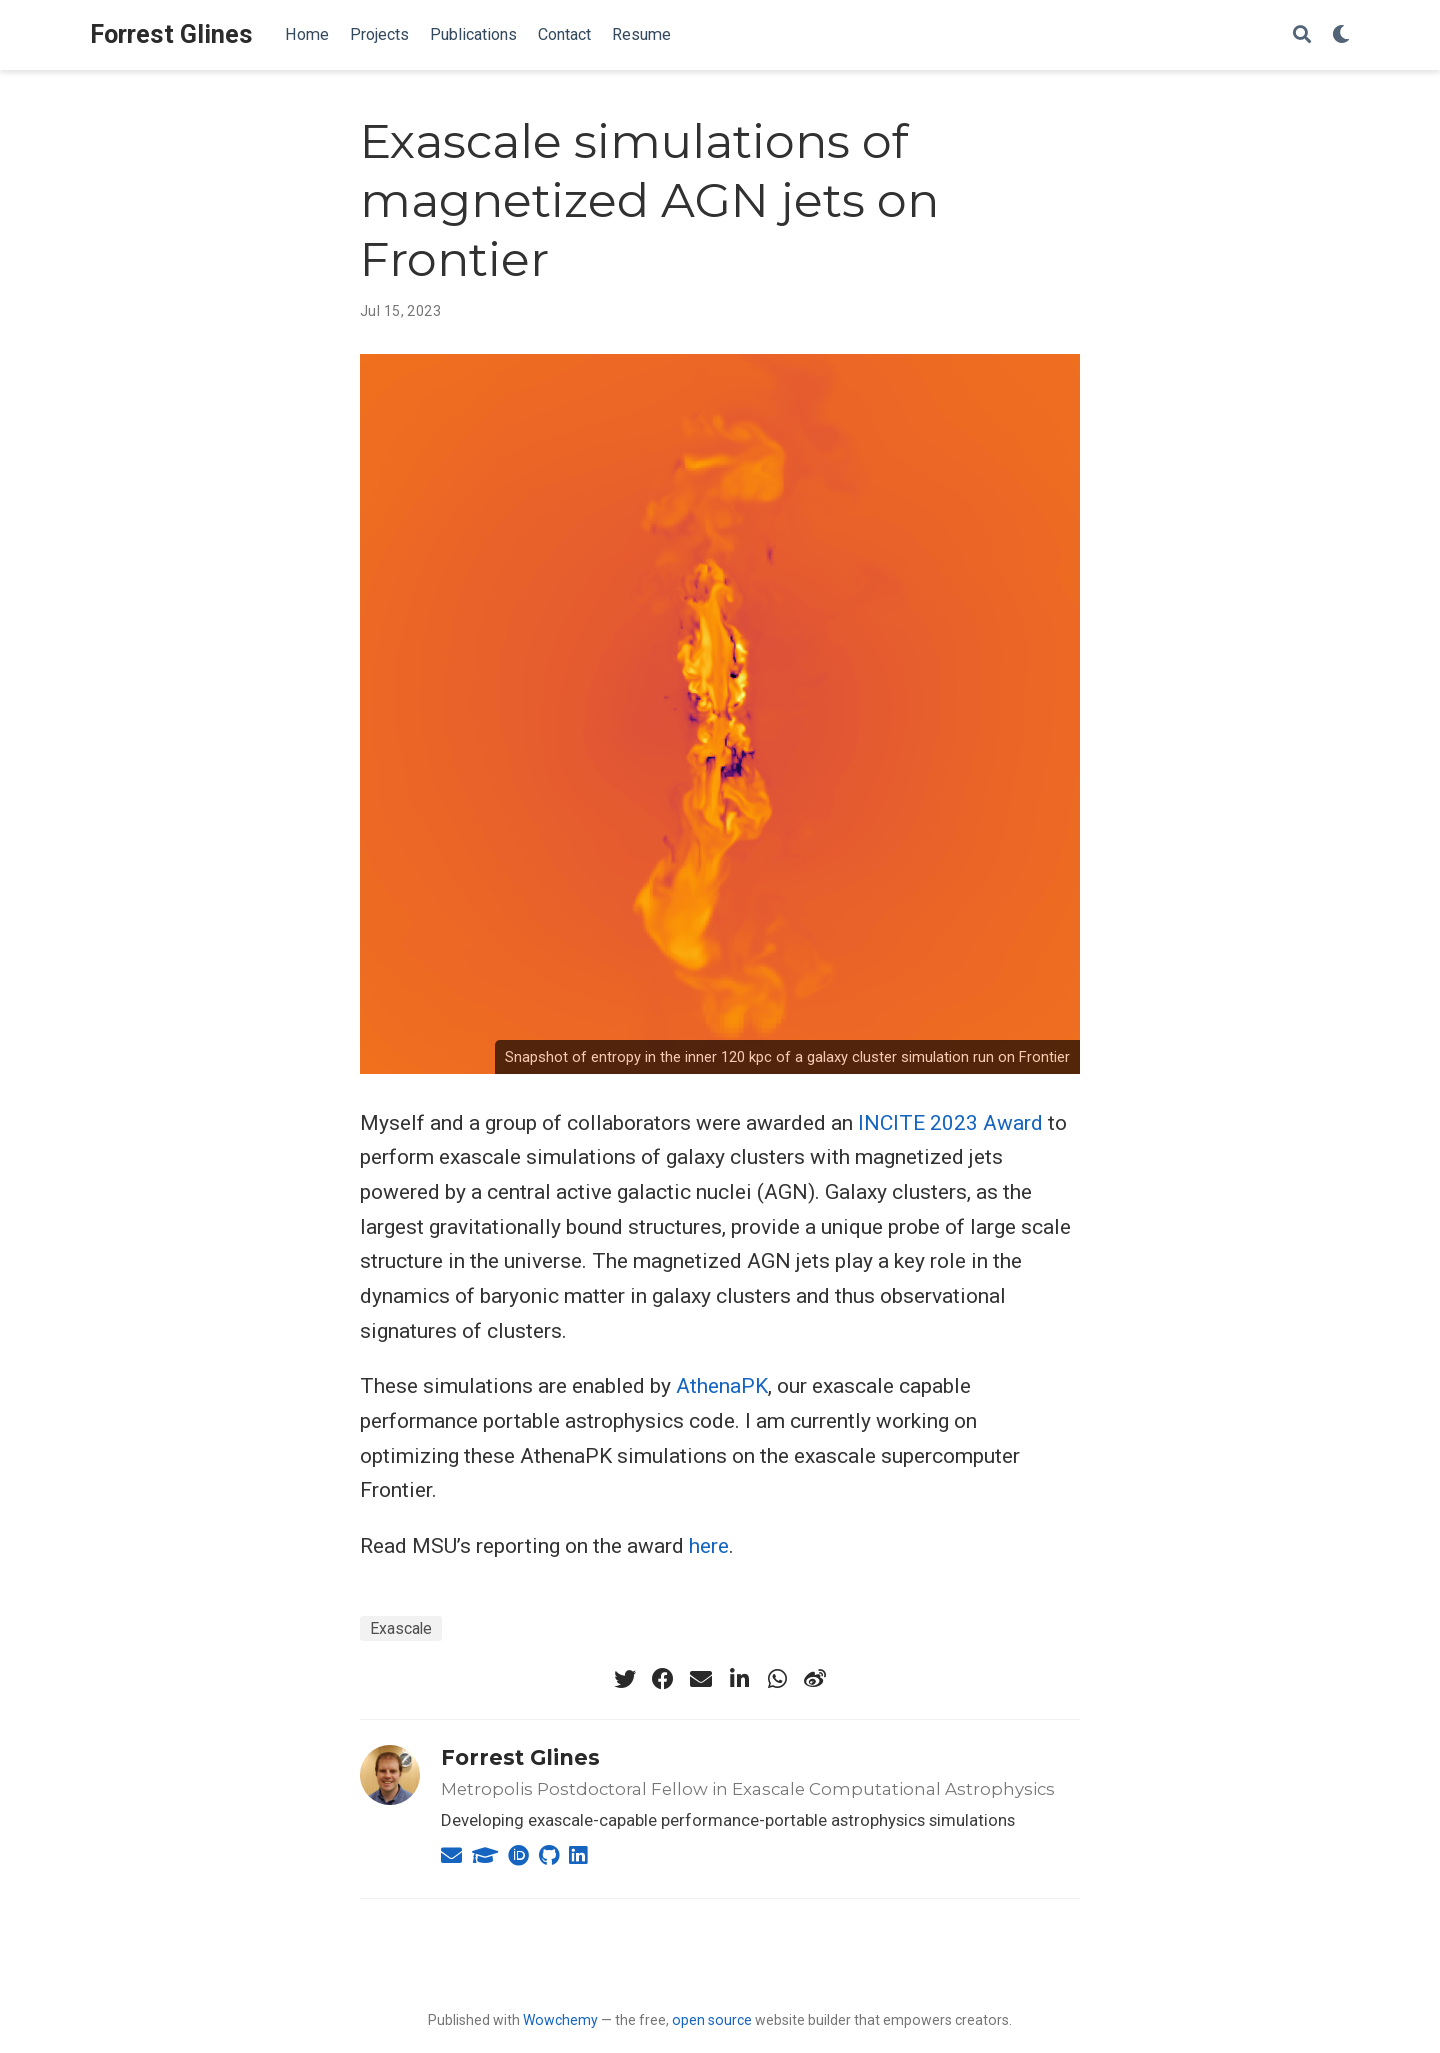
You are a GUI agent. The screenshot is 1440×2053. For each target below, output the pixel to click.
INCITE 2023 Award (950, 1123)
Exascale (401, 1628)
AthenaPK (722, 1386)
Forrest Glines (171, 34)
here (709, 1546)
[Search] (1302, 35)
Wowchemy (560, 2020)
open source (712, 2020)
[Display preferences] (1341, 35)
